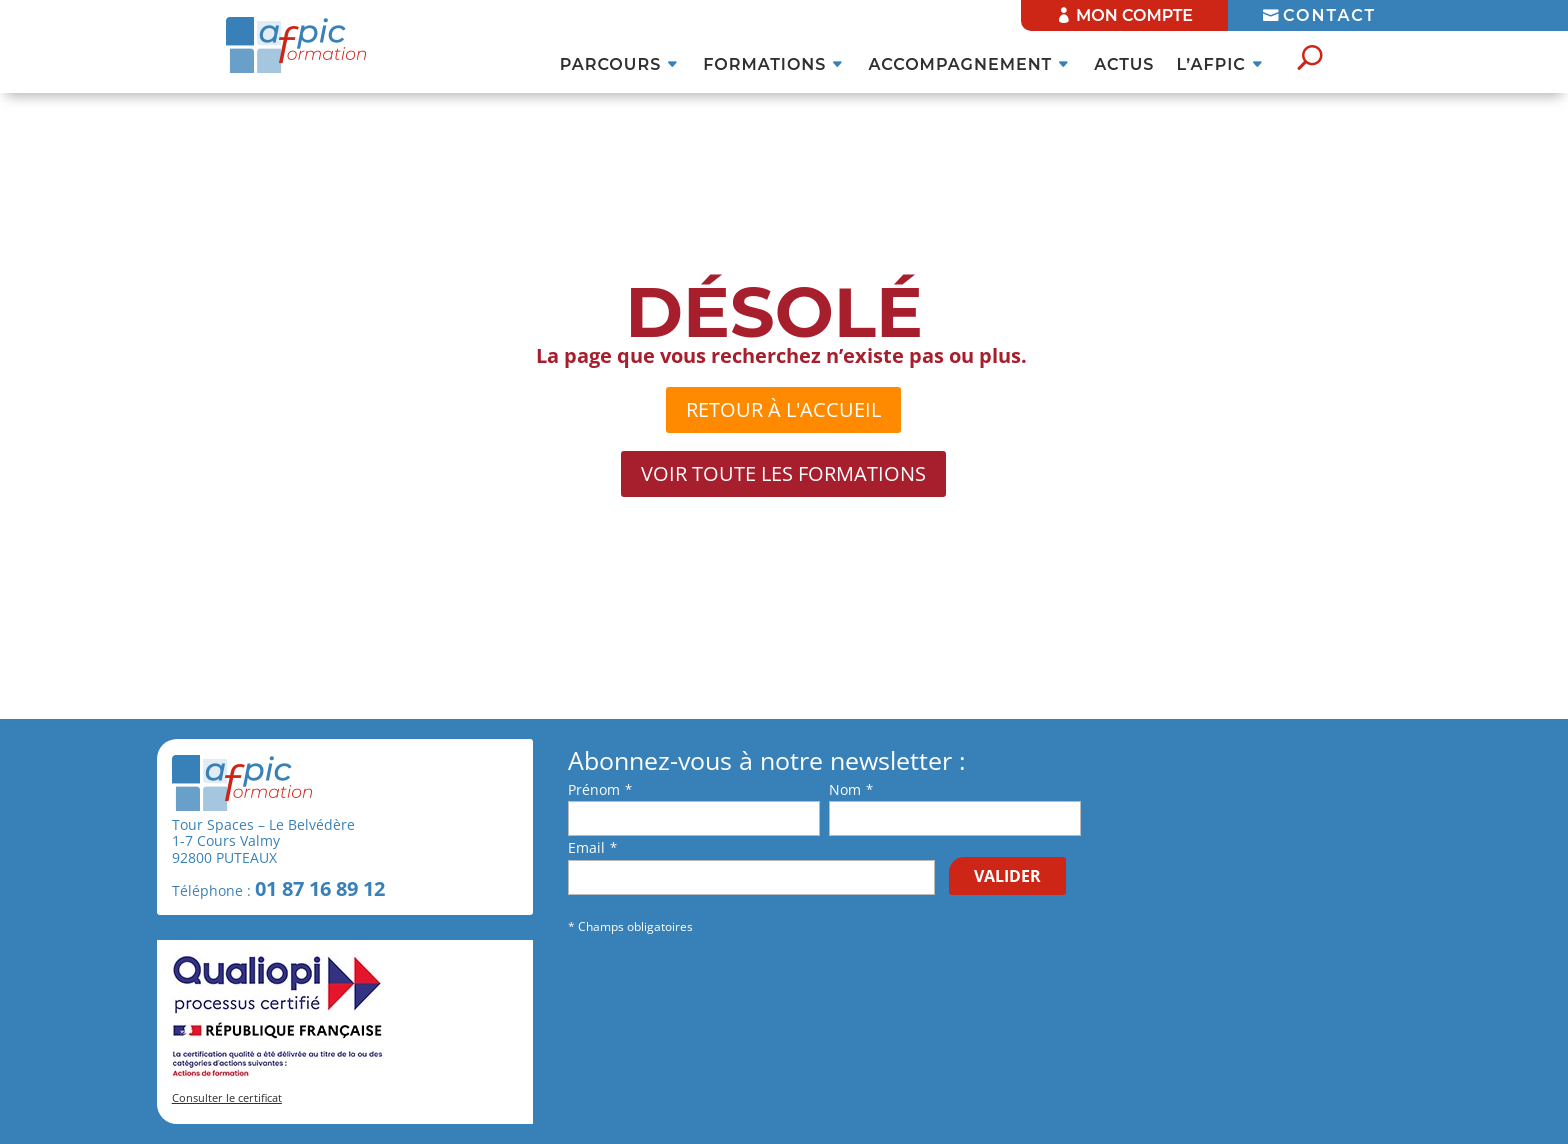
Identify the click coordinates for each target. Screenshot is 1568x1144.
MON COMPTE (1134, 15)
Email (586, 847)
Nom (845, 789)
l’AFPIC (1210, 66)
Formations (764, 66)
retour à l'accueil (783, 409)
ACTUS (1124, 66)
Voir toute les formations (783, 473)
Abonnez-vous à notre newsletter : (767, 761)
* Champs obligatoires (630, 926)
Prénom (594, 789)
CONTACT (1329, 15)
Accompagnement (960, 66)
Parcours (610, 66)
